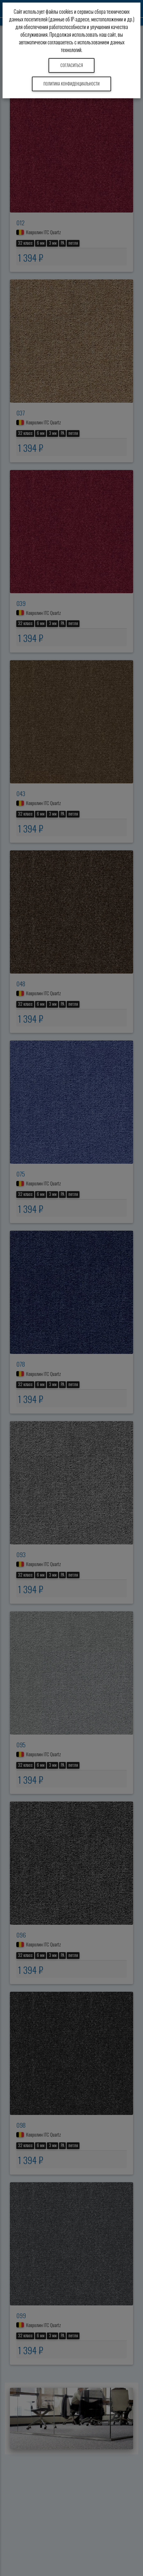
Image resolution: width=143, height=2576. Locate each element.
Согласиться (71, 65)
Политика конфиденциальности (71, 84)
